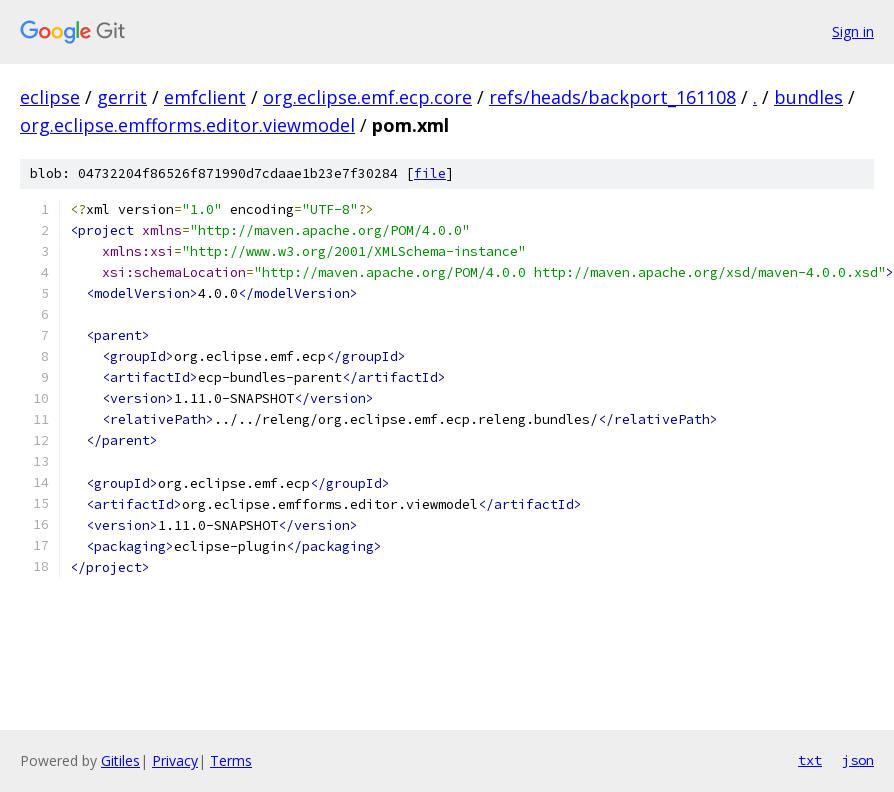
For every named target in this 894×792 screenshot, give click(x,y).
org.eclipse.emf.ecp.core (367, 97)
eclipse (50, 97)
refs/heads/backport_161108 (612, 97)
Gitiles (120, 760)
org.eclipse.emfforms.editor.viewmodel (187, 125)
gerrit (122, 97)
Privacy (175, 760)
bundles (808, 97)
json (858, 760)
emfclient (205, 97)
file (430, 173)
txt (810, 760)
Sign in (853, 31)
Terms (231, 760)
